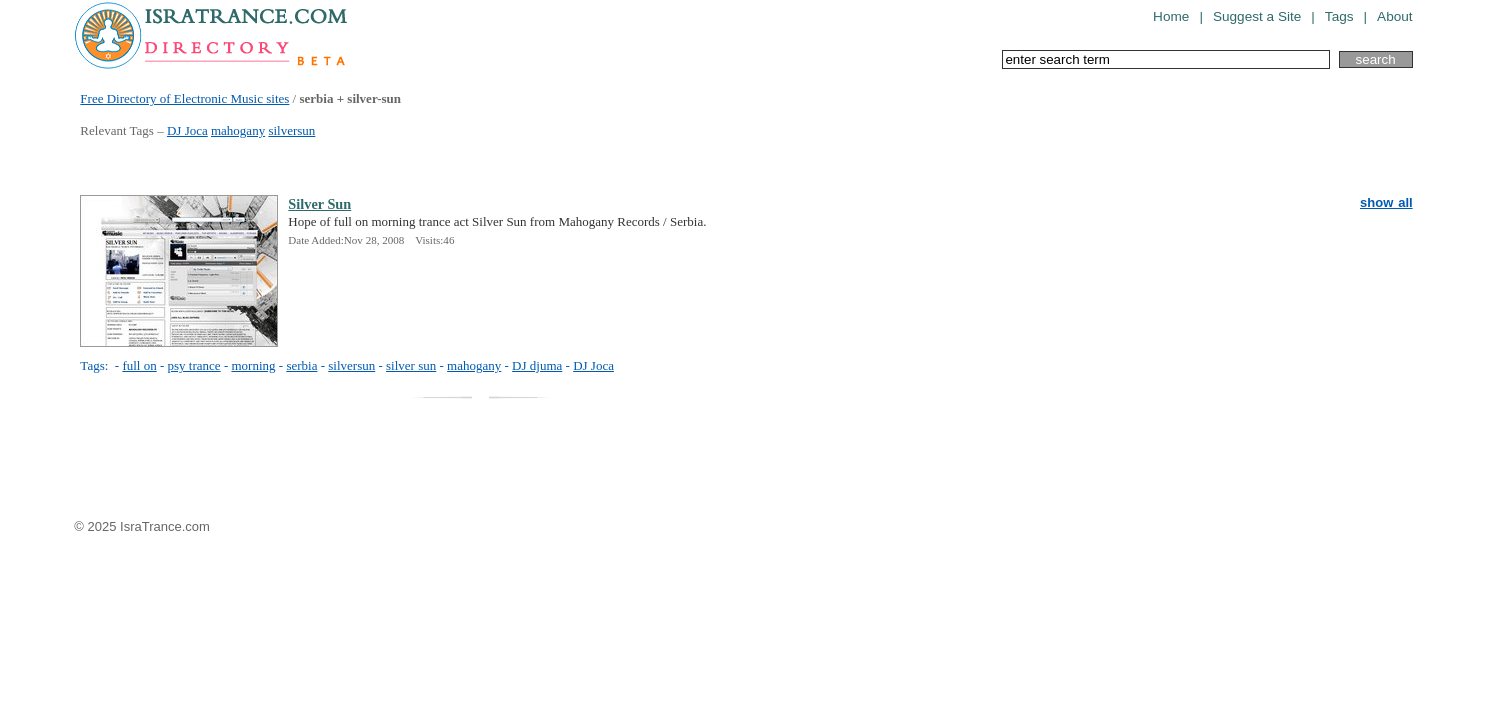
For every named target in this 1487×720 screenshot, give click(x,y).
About (1395, 16)
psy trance (194, 365)
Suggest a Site (1257, 16)
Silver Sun (319, 204)
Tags (1339, 16)
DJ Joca (187, 130)
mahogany (238, 130)
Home (1171, 16)
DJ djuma (537, 365)
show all (1386, 202)
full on (139, 365)
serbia (301, 365)
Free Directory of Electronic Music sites (184, 98)
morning (253, 365)
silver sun (411, 365)
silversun (291, 130)
